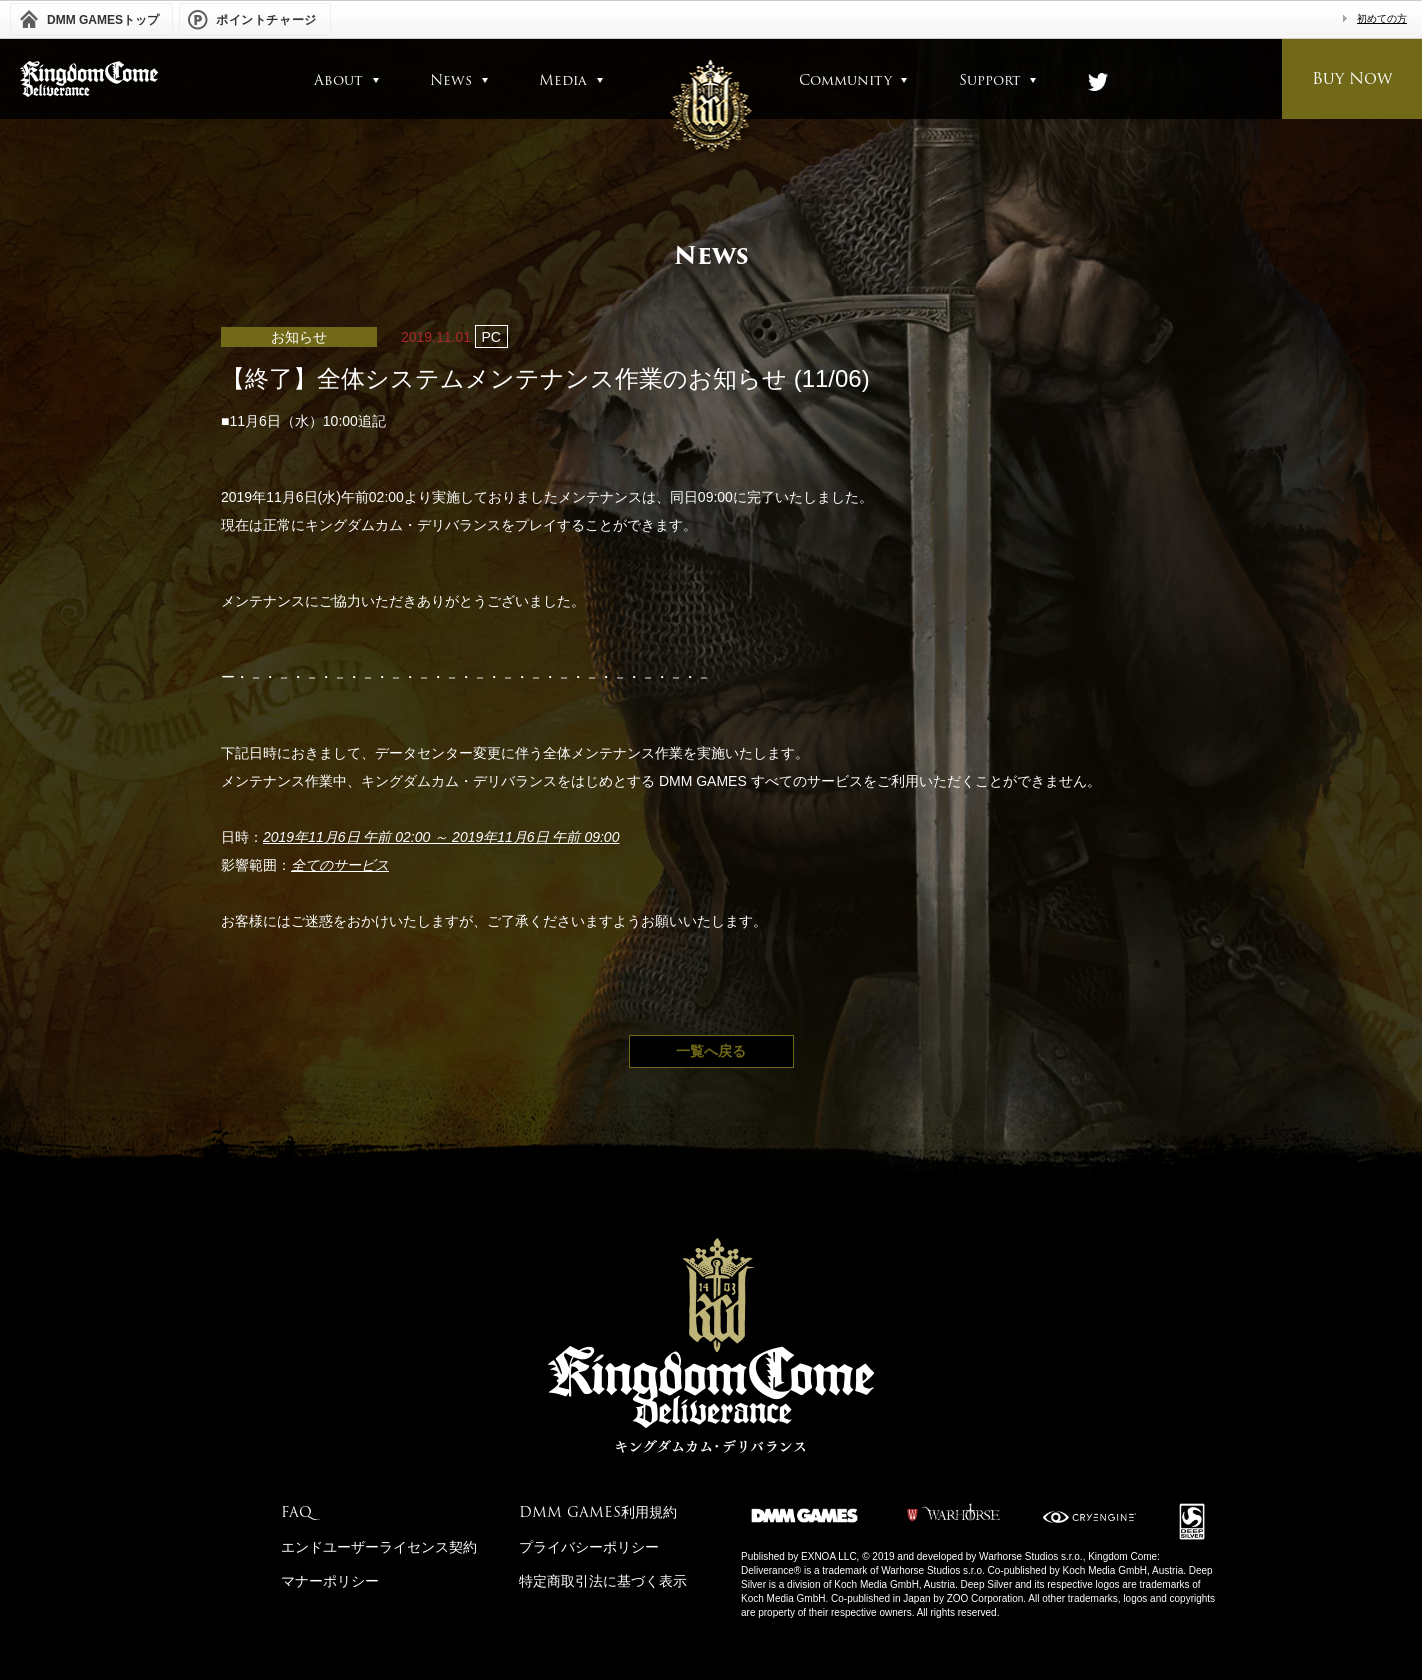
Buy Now (1352, 78)
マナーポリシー (330, 1581)
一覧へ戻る (711, 1051)
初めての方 (1382, 18)
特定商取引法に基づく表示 (603, 1581)
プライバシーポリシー (589, 1547)
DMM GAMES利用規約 (598, 1512)
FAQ (296, 1512)
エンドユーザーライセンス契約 (379, 1547)
